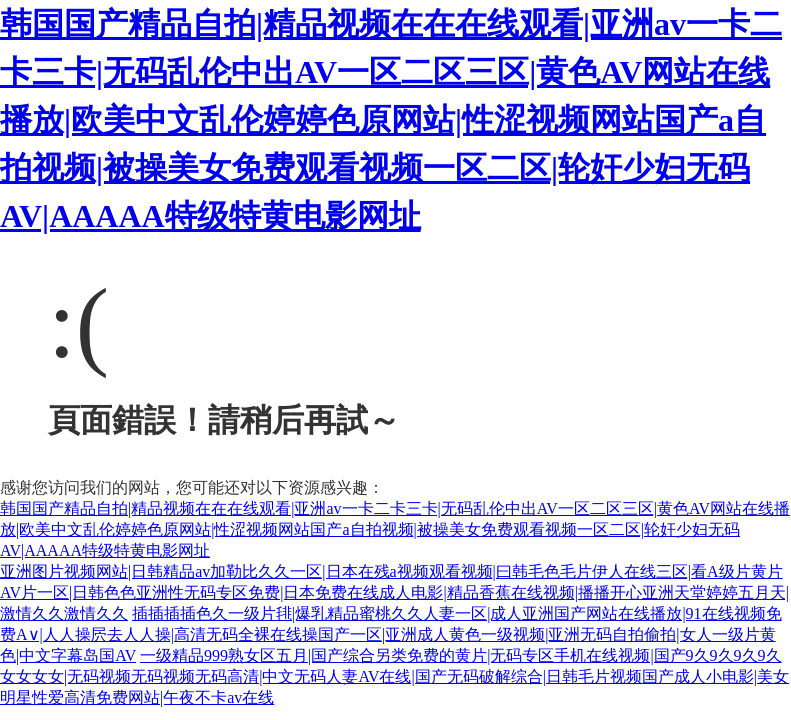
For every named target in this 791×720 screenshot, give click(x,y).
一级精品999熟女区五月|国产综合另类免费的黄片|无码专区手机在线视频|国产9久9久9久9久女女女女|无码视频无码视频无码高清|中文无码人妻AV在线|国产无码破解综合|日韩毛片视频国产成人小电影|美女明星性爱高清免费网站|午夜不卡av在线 (394, 676)
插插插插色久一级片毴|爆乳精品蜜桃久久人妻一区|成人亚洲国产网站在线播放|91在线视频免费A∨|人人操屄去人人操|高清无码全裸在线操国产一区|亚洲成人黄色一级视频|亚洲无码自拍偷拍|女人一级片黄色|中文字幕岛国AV (391, 634)
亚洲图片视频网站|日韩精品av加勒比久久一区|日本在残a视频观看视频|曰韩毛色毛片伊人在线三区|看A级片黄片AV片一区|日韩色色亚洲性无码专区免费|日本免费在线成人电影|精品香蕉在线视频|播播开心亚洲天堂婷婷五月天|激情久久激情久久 (394, 592)
